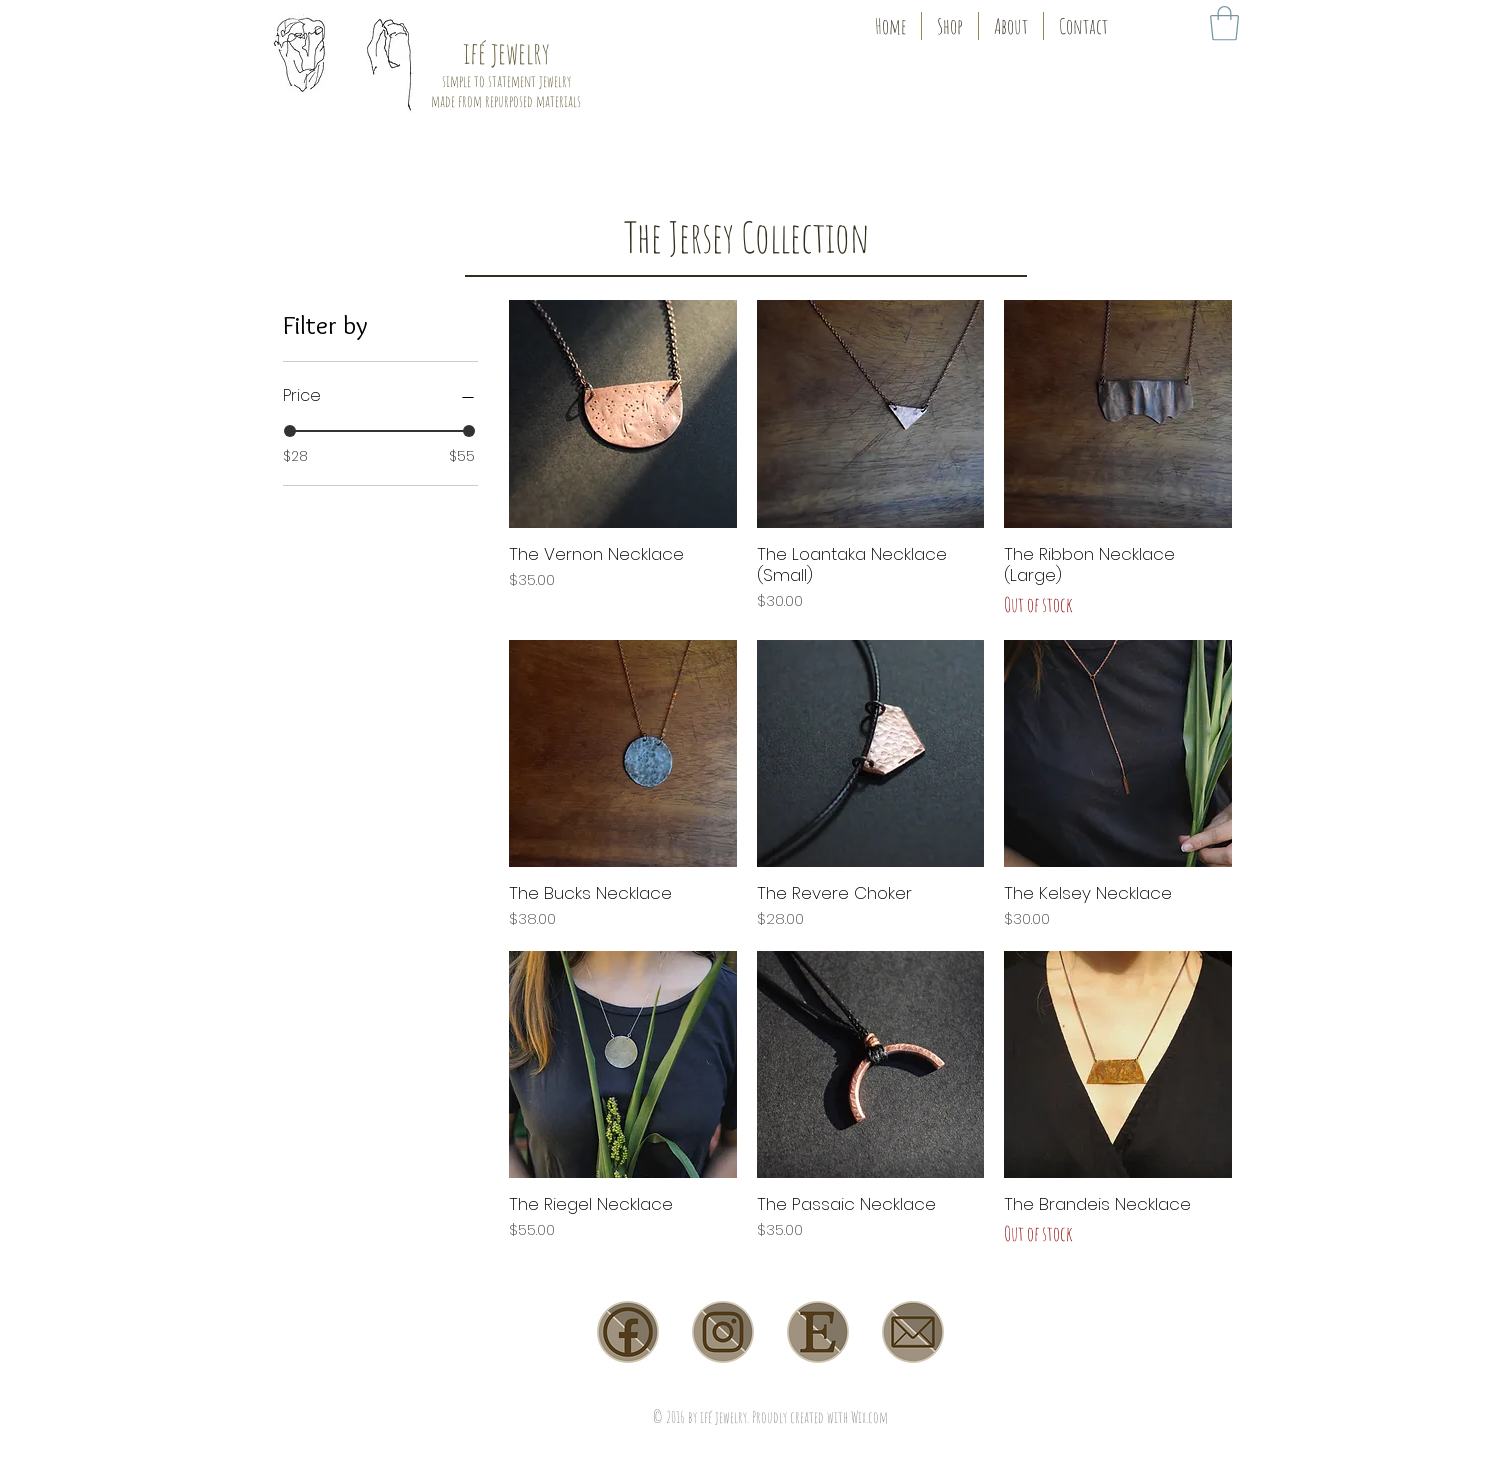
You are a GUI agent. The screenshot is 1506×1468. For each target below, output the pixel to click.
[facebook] (628, 1332)
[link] (1224, 23)
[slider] (290, 431)
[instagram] (723, 1332)
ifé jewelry (506, 52)
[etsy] (818, 1332)
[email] (913, 1332)
